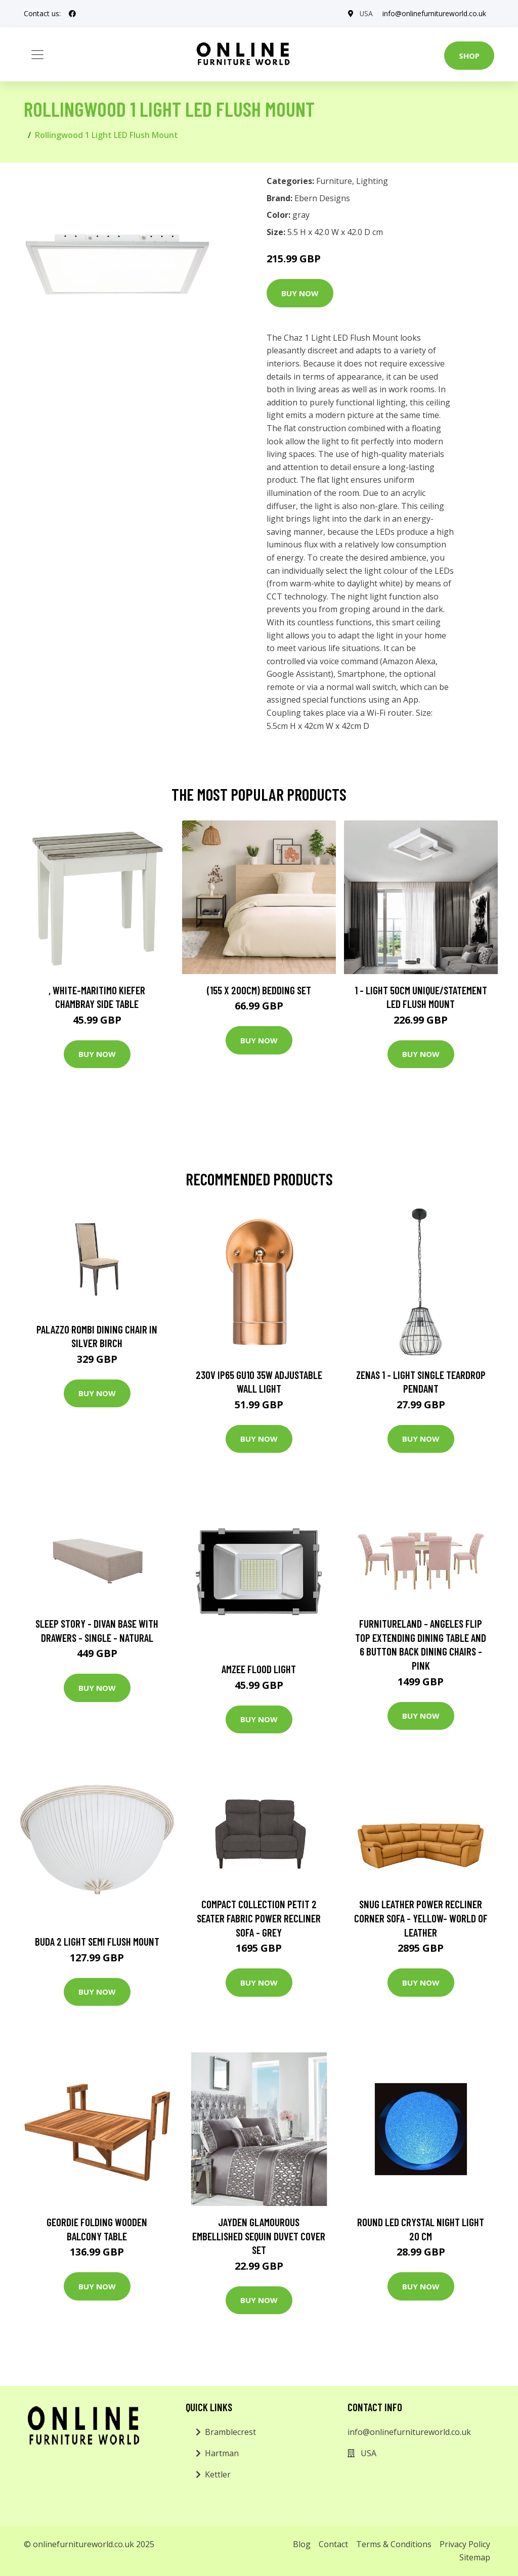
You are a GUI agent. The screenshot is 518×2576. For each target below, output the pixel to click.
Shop (469, 56)
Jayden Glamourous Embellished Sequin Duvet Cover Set (258, 2236)
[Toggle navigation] (37, 54)
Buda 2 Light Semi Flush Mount (97, 1941)
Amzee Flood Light (259, 1669)
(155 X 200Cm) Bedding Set (259, 990)
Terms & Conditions (393, 2544)
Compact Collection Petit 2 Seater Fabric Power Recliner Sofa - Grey (259, 1918)
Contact (333, 2544)
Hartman (222, 2453)
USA (365, 13)
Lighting (372, 181)
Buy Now (300, 293)
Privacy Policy (465, 2544)
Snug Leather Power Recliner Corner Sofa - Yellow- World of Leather (421, 1918)
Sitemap (474, 2557)
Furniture (334, 181)
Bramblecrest (230, 2431)
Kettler (218, 2474)
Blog (302, 2544)
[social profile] (72, 13)
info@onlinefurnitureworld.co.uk (434, 13)
